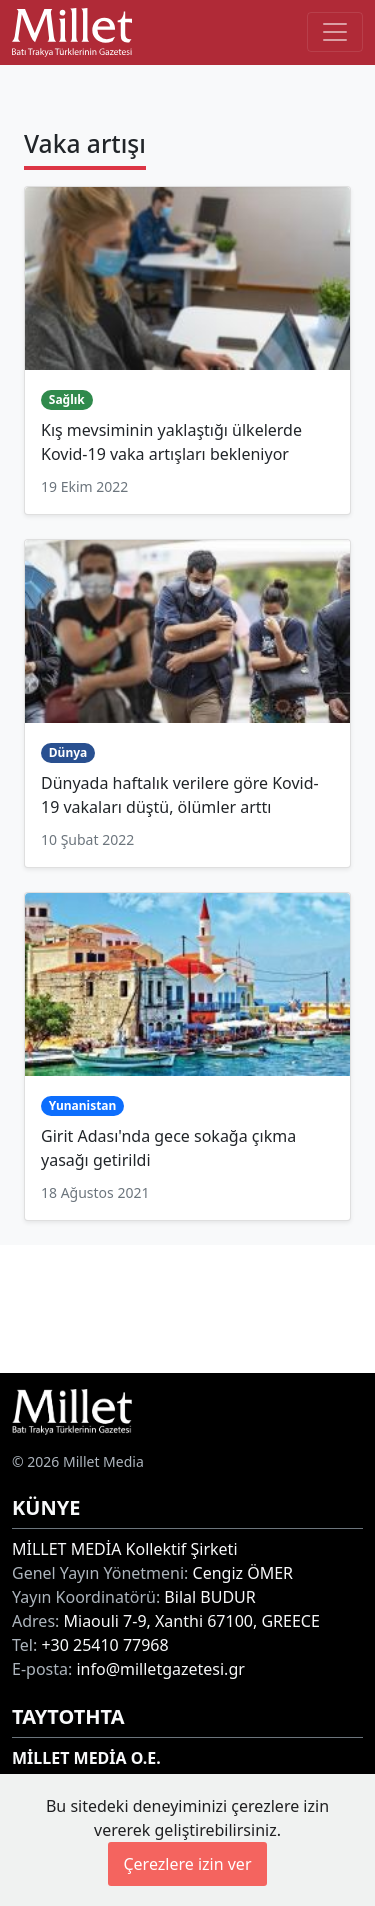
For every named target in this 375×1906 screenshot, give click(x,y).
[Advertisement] (187, 1306)
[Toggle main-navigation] (335, 32)
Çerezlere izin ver (187, 1864)
